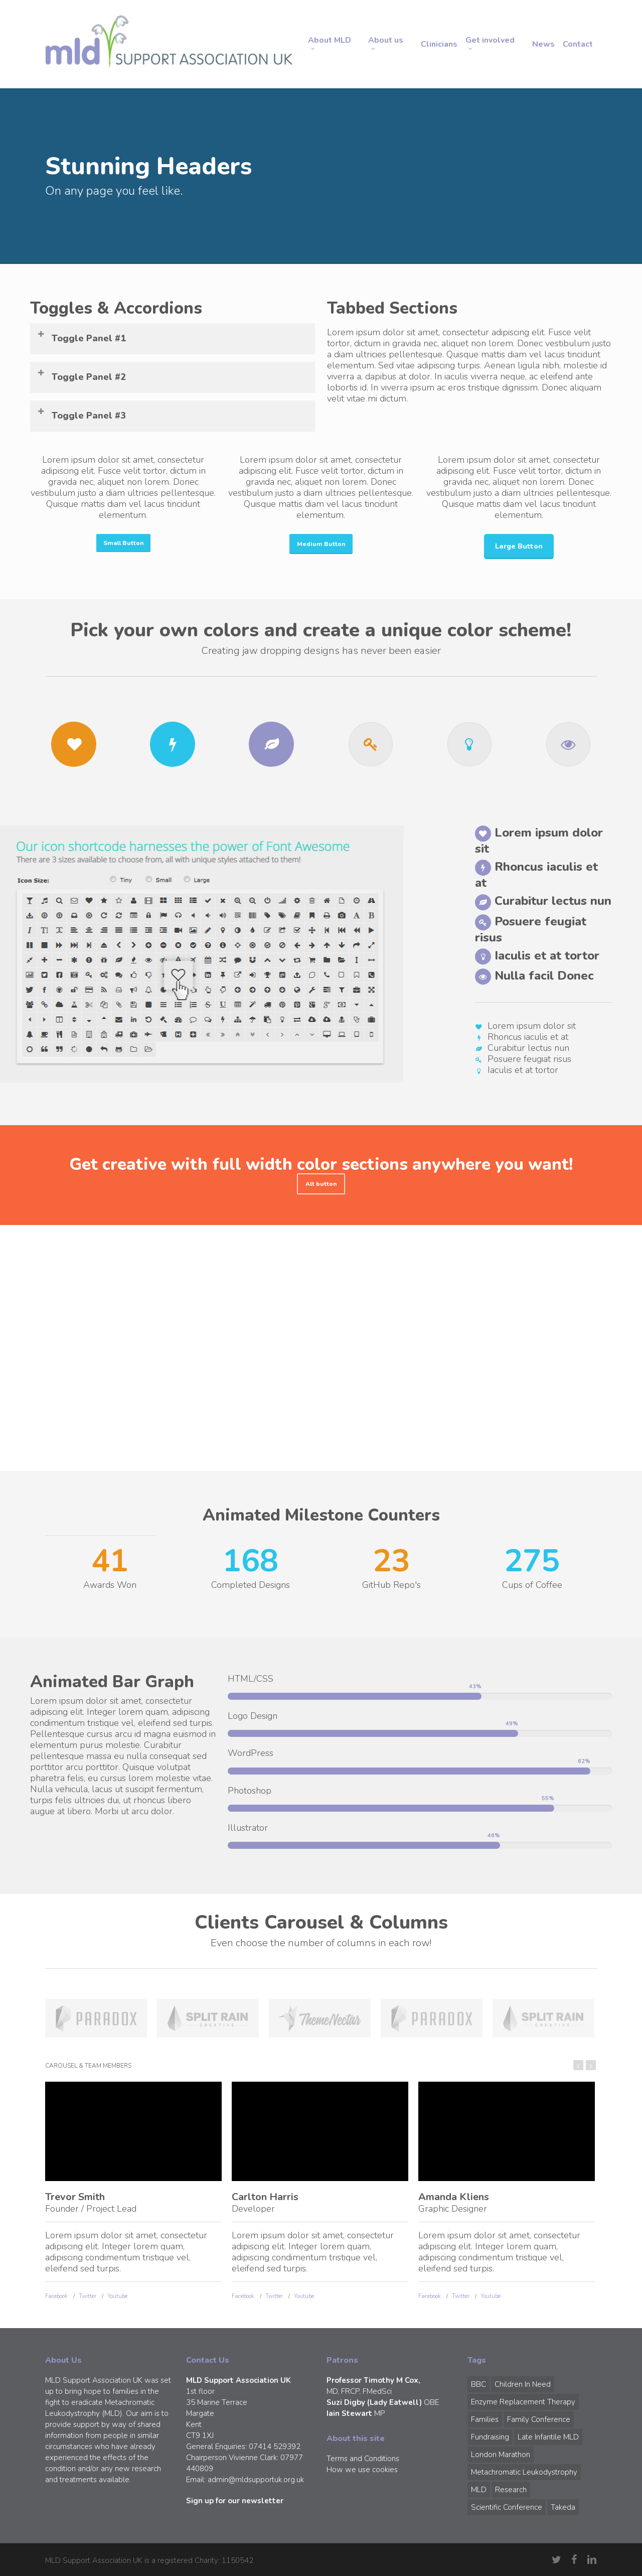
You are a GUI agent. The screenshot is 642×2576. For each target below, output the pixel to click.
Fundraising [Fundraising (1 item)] (490, 2437)
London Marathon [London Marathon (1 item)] (500, 2455)
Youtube (117, 2296)
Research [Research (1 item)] (511, 2490)
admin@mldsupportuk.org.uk (256, 2480)
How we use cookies (362, 2470)
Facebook (56, 2296)
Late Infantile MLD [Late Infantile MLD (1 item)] (548, 2437)
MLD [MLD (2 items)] (479, 2490)
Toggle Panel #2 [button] (81, 375)
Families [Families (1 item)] (485, 2419)
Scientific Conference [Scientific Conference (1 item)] (506, 2507)
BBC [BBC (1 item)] (478, 2384)
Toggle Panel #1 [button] (81, 337)
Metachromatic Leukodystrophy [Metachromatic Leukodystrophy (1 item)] (524, 2472)
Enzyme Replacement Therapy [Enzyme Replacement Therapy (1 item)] (523, 2402)
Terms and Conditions (363, 2459)
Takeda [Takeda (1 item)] (563, 2507)
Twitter (87, 2296)
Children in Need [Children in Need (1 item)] (523, 2384)
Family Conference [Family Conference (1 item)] (538, 2419)
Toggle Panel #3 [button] (81, 414)
